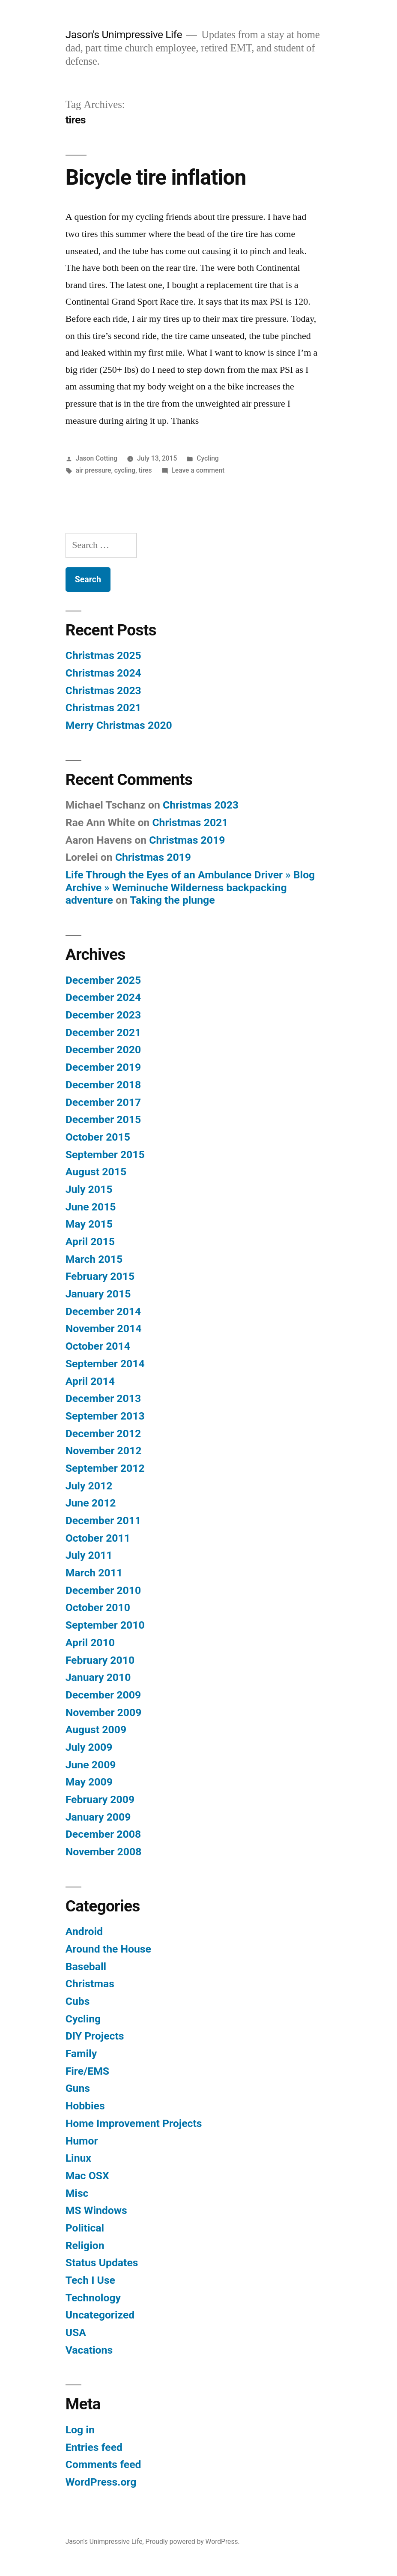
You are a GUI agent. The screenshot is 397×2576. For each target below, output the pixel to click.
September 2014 (105, 1363)
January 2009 (98, 1817)
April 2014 (90, 1381)
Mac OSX (87, 2175)
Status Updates (102, 2262)
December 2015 (103, 1119)
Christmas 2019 (187, 840)
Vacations (89, 2350)
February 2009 (100, 1799)
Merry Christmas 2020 (119, 725)
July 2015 (89, 1189)
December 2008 (103, 1834)
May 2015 (89, 1224)
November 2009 (104, 1712)
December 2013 (103, 1398)
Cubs (78, 2001)
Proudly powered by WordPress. (192, 2541)
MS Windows (96, 2210)
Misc (77, 2193)
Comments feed (103, 2464)
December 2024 (103, 997)
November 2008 (104, 1851)
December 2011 (103, 1520)
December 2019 (103, 1067)
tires (145, 470)
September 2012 (105, 1468)
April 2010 (90, 1642)
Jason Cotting (97, 458)
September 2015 (105, 1154)
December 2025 (103, 980)
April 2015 (90, 1241)
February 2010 (100, 1660)
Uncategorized (100, 2315)
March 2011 (94, 1573)
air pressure (93, 470)
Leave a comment (197, 470)
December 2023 (103, 1015)
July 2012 (89, 1486)
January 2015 (98, 1294)
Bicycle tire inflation (156, 177)
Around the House (108, 1949)
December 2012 (103, 1433)
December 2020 (103, 1049)
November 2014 (104, 1328)
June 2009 (91, 1764)
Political (85, 2228)
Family (81, 2053)
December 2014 (103, 1311)
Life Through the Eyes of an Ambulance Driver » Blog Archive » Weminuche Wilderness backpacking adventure (190, 887)
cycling (124, 470)
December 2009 (103, 1695)
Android (84, 1931)
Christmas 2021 (103, 707)
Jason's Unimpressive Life (124, 34)
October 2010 (98, 1607)
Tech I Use (90, 2280)
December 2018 (103, 1084)
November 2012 (104, 1450)
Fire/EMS (87, 2071)
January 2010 (98, 1677)
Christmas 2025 (103, 655)
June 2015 (91, 1207)
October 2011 (98, 1538)
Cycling (207, 458)
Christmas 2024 (103, 673)
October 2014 (98, 1346)
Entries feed (94, 2447)
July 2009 (89, 1747)
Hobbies (85, 2106)
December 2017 (103, 1102)
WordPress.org (101, 2482)
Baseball (86, 1966)
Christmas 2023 (103, 690)
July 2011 (89, 1555)
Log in (80, 2429)
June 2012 (91, 1503)
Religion (85, 2245)
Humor (82, 2141)
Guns (78, 2088)
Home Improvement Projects (134, 2123)
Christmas (90, 1983)
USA (76, 2332)
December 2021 (103, 1032)
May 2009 (89, 1782)
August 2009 (96, 1729)
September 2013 (105, 1416)
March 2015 (94, 1259)
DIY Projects (95, 2036)
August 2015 (96, 1171)
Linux (78, 2158)
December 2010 (103, 1590)
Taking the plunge (172, 900)
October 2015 (98, 1137)
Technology (93, 2297)
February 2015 (100, 1276)
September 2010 (105, 1625)
